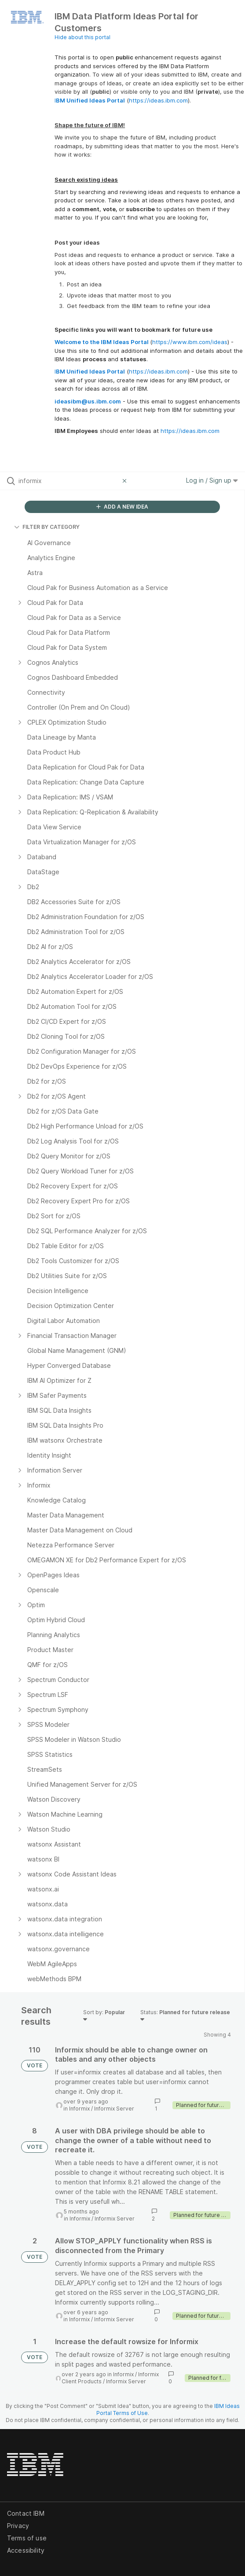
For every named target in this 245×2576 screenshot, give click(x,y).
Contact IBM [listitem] (25, 2513)
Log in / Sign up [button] (212, 480)
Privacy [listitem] (18, 2525)
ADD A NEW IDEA (122, 506)
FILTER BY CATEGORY (47, 527)
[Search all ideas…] (68, 481)
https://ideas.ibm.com (158, 100)
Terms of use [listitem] (27, 2538)
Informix (79, 2108)
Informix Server (114, 2108)
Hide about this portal (82, 37)
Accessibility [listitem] (25, 2550)
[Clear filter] (126, 481)
